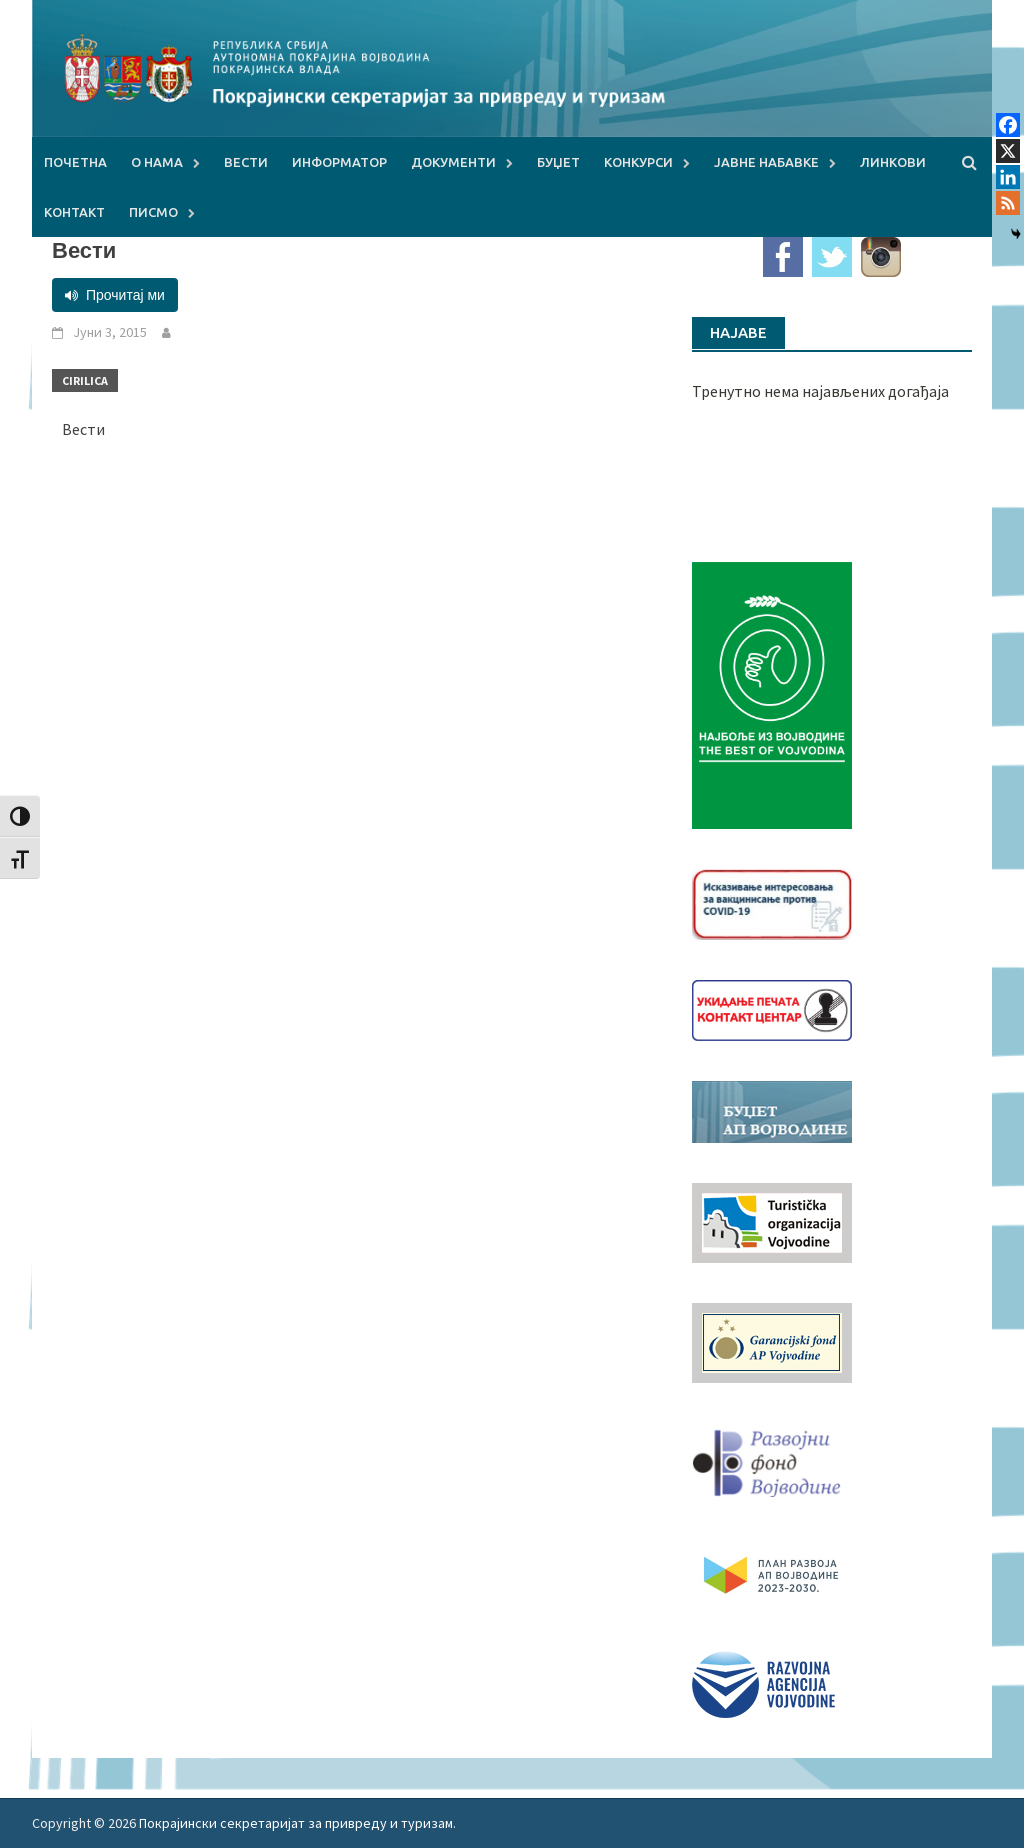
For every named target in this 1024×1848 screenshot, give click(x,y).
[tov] (772, 1221)
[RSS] (1008, 203)
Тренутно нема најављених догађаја (820, 391)
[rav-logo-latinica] (763, 1683)
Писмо (153, 212)
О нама (157, 162)
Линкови (893, 162)
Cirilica (85, 380)
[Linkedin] (1008, 177)
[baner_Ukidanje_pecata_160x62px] (772, 1008)
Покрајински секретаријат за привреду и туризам (296, 1823)
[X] (1008, 151)
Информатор (339, 162)
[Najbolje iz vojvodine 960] (772, 693)
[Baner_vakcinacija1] (772, 902)
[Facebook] (1008, 125)
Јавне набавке (766, 162)
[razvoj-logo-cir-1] (772, 1572)
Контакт (74, 212)
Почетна (75, 162)
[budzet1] (772, 1110)
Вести (246, 162)
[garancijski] (772, 1341)
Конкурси (638, 162)
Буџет (558, 162)
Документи (453, 162)
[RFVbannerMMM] (772, 1458)
